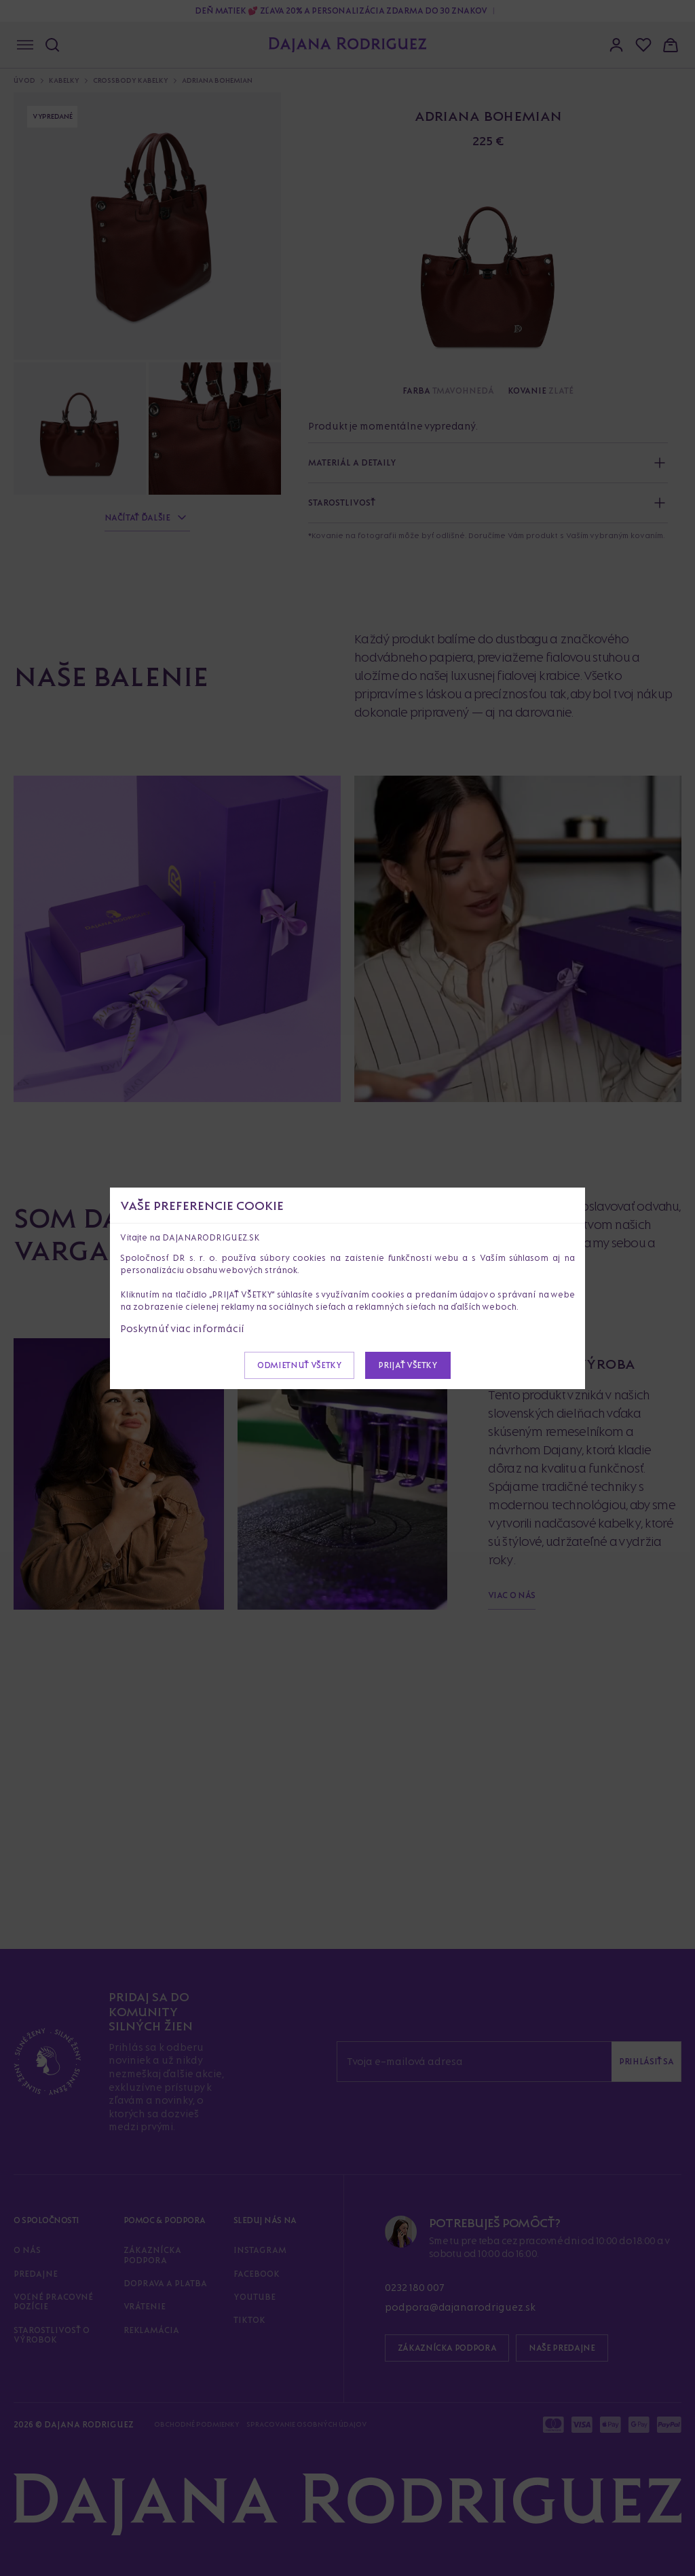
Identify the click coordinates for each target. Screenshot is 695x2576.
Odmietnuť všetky (299, 1365)
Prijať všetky (407, 1365)
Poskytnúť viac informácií (182, 1328)
